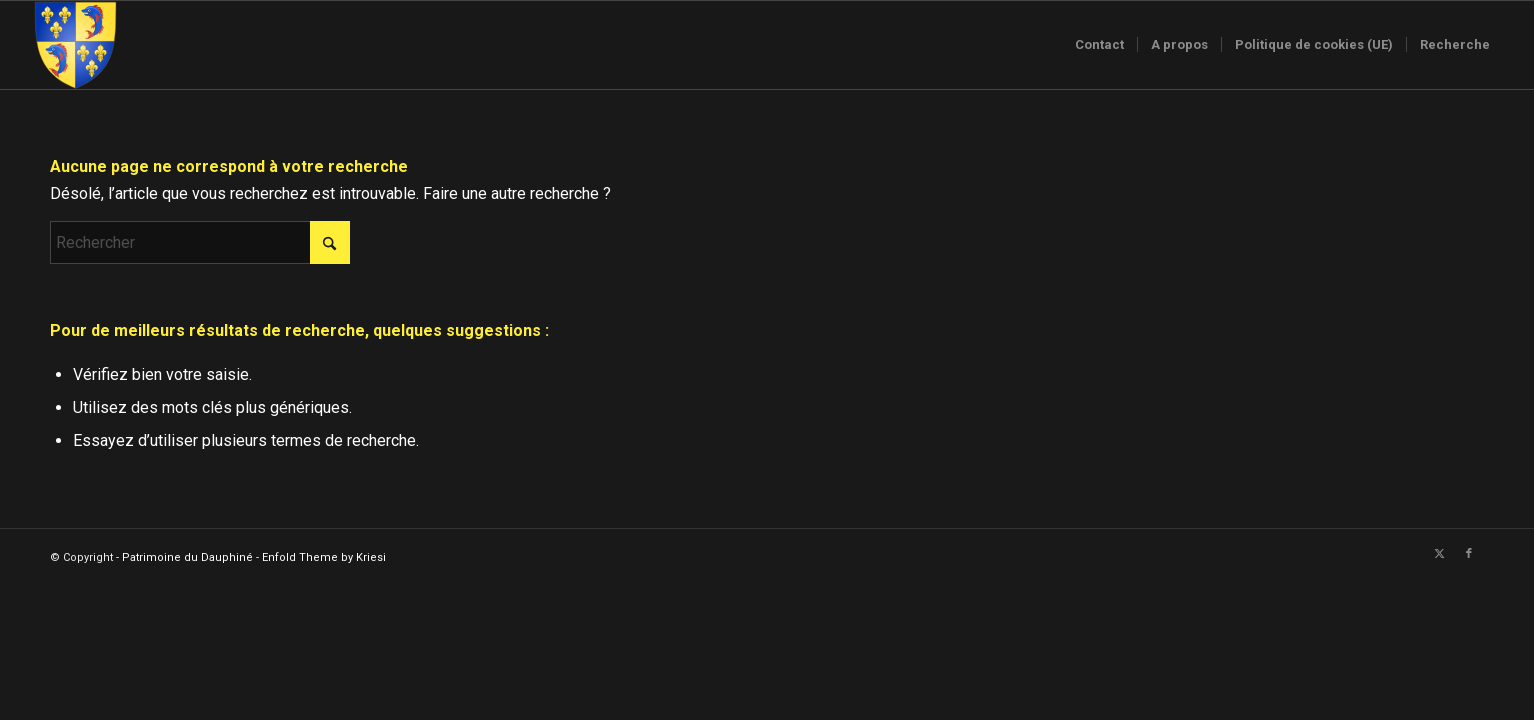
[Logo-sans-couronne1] (75, 45)
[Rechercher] (200, 242)
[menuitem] (1099, 45)
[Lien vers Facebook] (1469, 554)
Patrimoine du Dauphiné (187, 557)
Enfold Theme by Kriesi (324, 557)
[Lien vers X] (1439, 554)
